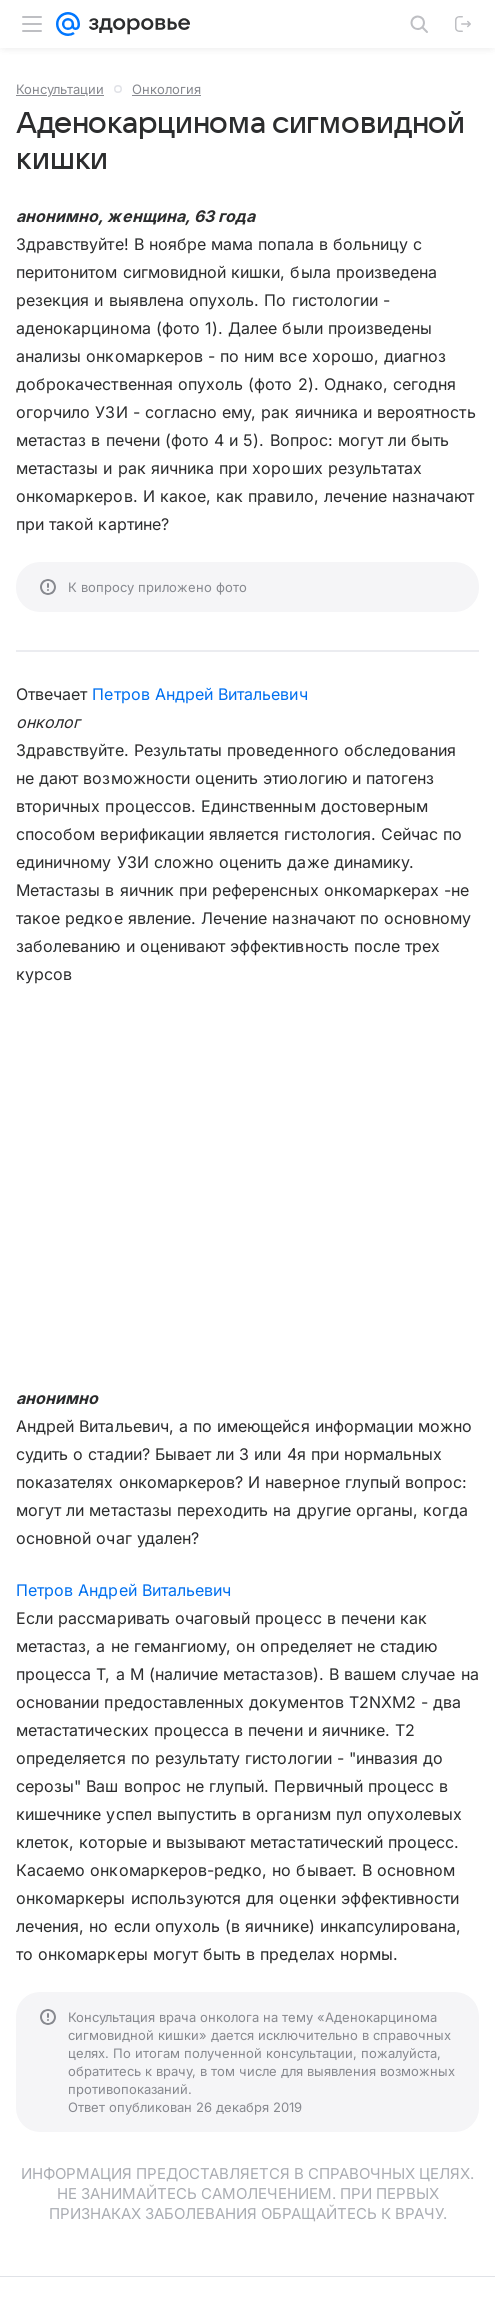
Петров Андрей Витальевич (199, 694)
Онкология (166, 89)
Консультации (60, 89)
